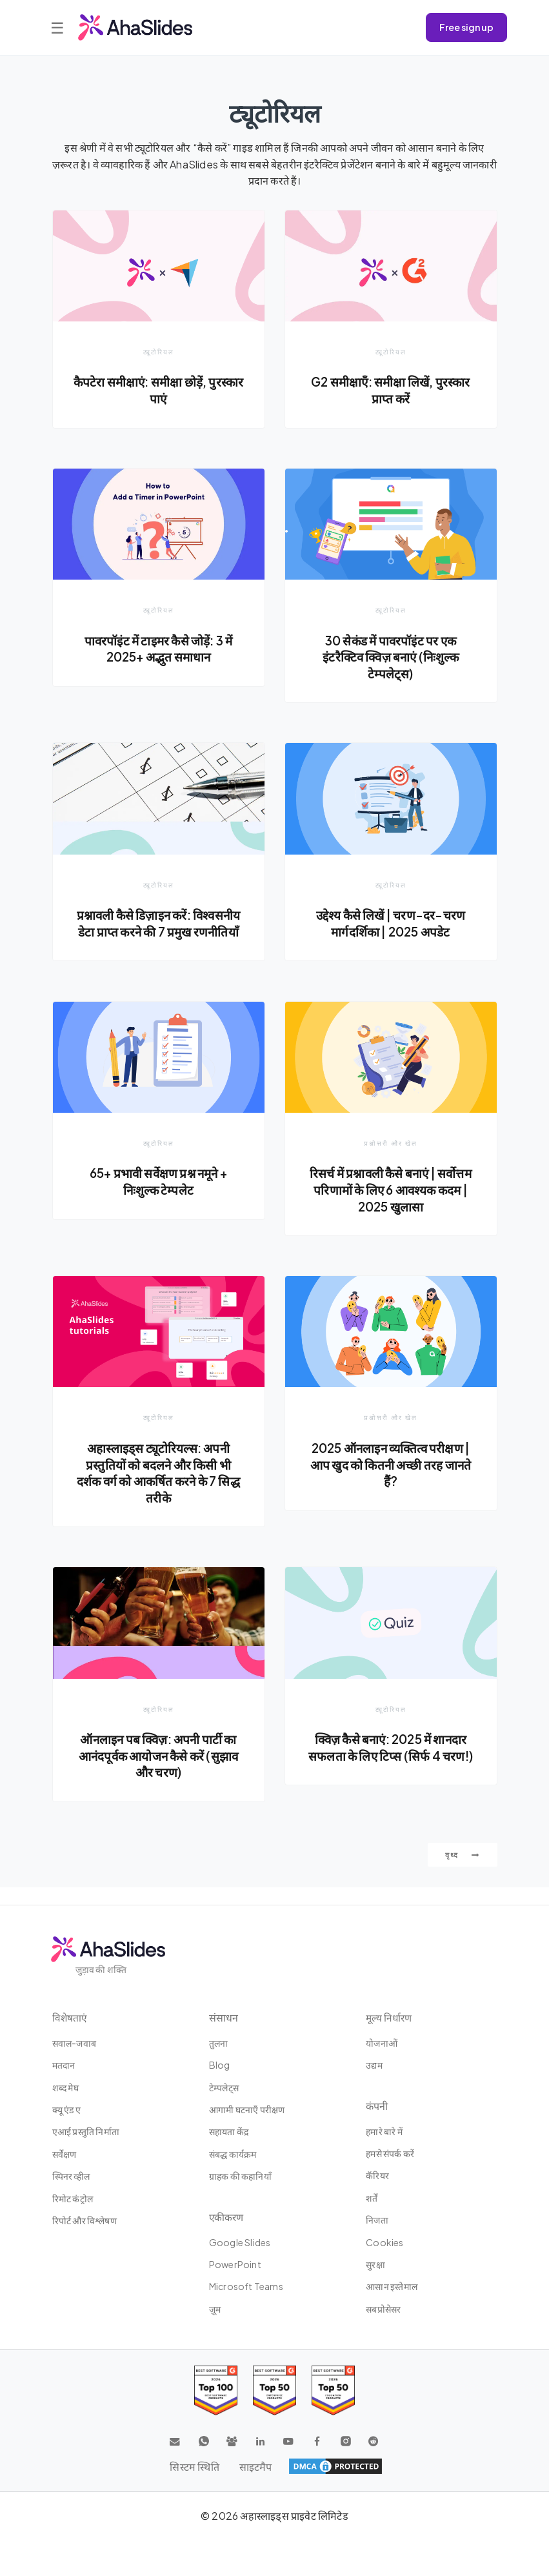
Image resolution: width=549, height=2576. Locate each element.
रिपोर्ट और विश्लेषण (84, 2223)
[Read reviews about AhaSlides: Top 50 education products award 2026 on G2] (274, 2393)
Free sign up (466, 27)
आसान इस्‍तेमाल (391, 2289)
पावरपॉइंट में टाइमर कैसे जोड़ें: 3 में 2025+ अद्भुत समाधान (158, 649)
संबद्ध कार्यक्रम (233, 2156)
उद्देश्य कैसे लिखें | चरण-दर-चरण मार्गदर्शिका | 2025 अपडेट (391, 924)
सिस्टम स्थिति (194, 2469)
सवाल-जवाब (74, 2045)
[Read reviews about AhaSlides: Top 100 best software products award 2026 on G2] (215, 2393)
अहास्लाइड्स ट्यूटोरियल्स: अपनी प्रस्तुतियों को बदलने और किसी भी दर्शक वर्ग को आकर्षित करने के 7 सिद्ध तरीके (158, 1491)
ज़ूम (215, 2311)
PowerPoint (235, 2267)
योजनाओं (381, 2045)
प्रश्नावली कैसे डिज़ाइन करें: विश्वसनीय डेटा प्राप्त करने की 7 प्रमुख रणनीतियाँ (158, 932)
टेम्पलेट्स (224, 2090)
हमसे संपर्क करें (390, 2156)
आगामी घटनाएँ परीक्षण (247, 2112)
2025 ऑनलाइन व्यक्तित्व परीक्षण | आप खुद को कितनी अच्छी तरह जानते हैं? (390, 1483)
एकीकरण (227, 2219)
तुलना (218, 2045)
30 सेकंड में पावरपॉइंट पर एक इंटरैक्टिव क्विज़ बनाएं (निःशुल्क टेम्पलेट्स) (391, 657)
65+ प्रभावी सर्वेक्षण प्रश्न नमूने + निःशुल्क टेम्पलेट (158, 1200)
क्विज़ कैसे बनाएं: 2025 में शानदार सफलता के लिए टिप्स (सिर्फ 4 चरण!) (391, 1766)
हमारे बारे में (384, 2134)
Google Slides (240, 2245)
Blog (219, 2068)
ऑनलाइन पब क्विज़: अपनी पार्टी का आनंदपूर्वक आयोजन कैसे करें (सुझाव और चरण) (158, 1774)
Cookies (384, 2245)
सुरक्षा (375, 2267)
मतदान (63, 2068)
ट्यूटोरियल (158, 351)
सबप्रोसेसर (383, 2311)
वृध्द (462, 1875)
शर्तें (371, 2200)
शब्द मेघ (65, 2090)
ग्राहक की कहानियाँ (240, 2179)
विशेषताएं (70, 2020)
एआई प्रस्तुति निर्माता (85, 2134)
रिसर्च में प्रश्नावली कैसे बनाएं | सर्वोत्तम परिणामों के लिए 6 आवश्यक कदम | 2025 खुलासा (391, 1208)
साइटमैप (255, 2469)
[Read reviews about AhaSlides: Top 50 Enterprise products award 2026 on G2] (333, 2393)
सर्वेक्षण (64, 2156)
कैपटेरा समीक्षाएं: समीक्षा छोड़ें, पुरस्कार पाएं (159, 390)
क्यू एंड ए (66, 2112)
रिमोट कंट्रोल (72, 2201)
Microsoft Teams (246, 2289)
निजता (377, 2223)
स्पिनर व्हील (71, 2179)
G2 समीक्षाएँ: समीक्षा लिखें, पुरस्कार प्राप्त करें (390, 390)
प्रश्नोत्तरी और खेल (391, 1161)
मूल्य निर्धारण (390, 2020)
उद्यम (374, 2068)
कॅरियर (377, 2178)
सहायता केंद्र (228, 2134)
